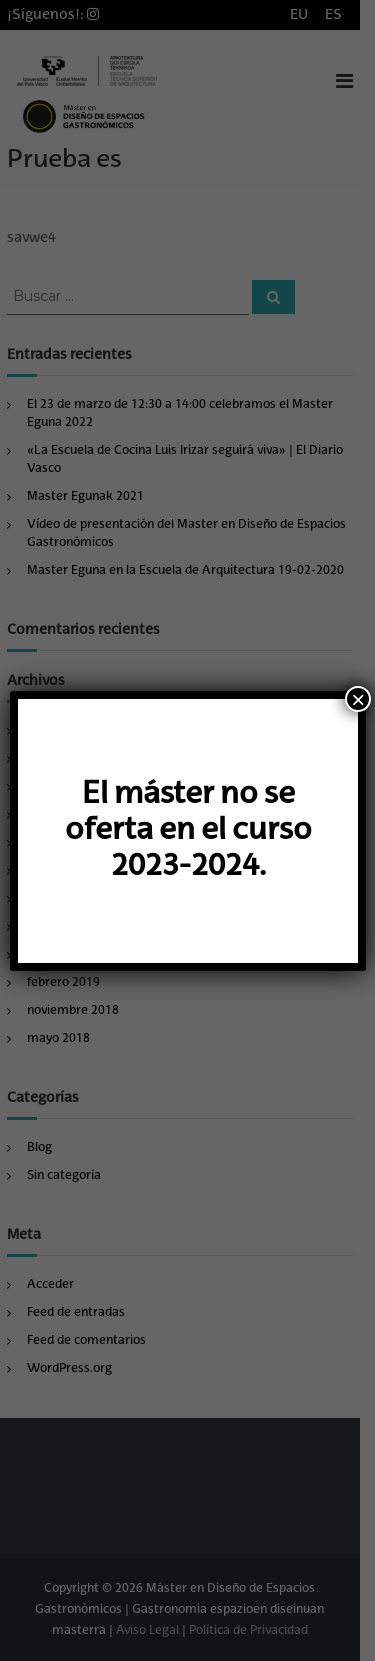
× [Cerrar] (358, 699)
